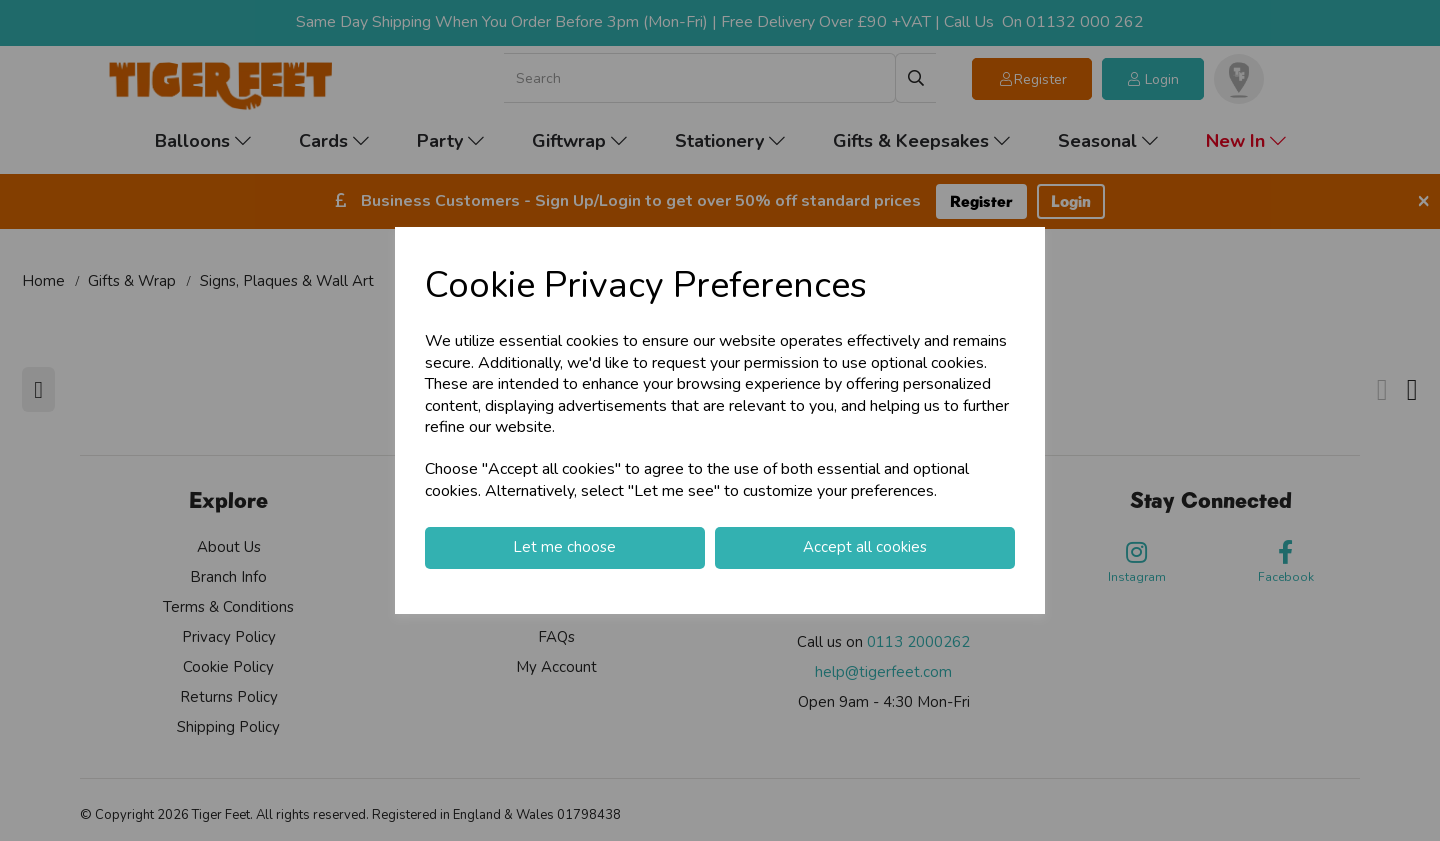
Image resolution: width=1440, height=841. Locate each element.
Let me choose (564, 547)
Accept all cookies (865, 547)
